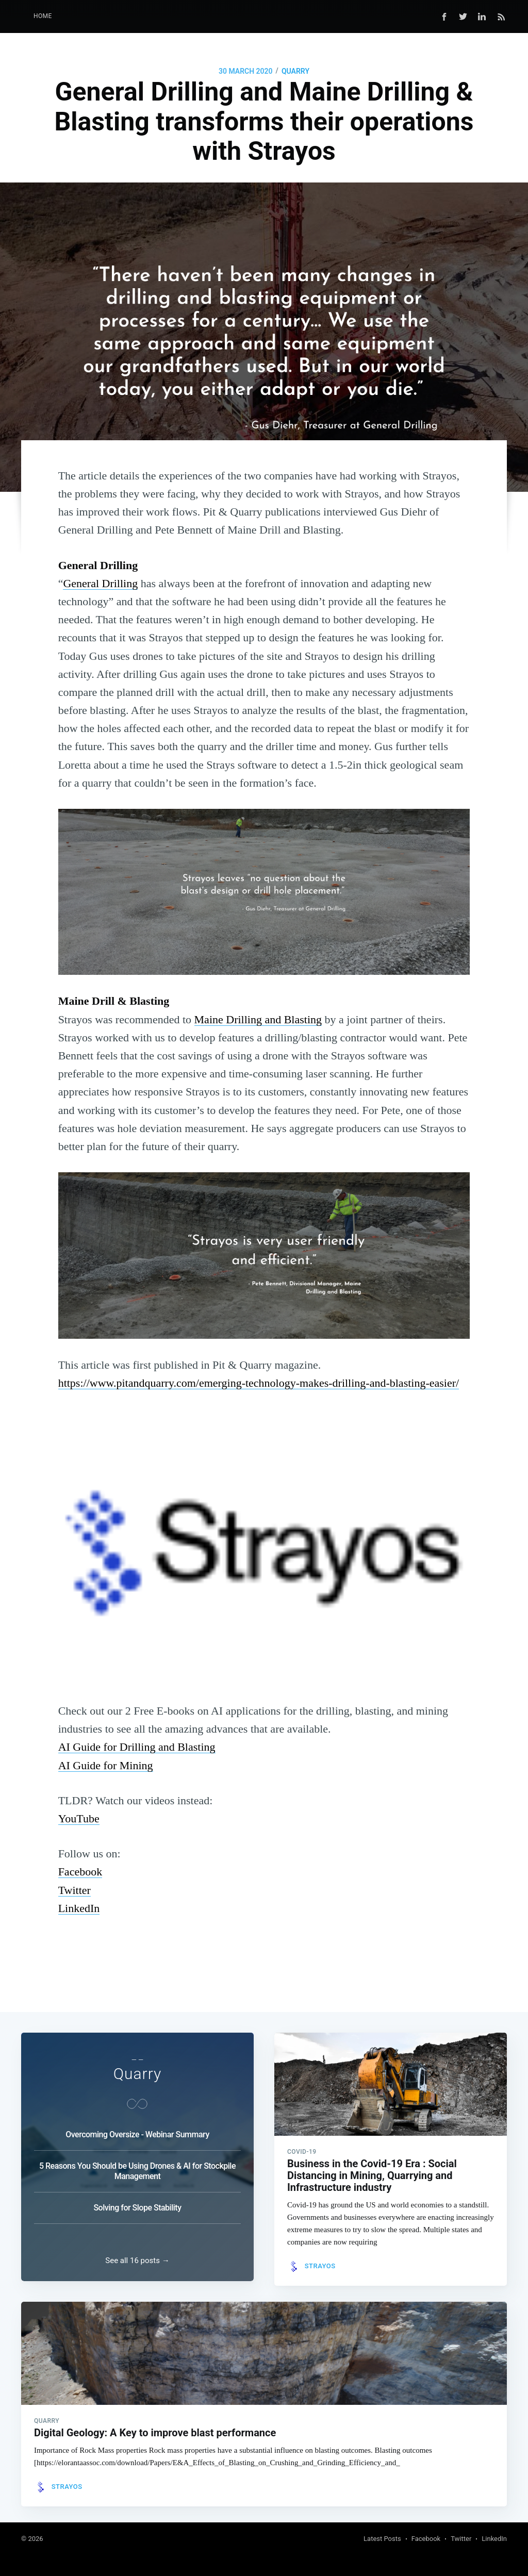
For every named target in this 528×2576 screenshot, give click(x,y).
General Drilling (100, 583)
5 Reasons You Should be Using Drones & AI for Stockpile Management (137, 2162)
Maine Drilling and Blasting (258, 1019)
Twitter (74, 1890)
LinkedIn (79, 1908)
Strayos (320, 2257)
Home (43, 16)
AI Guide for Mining (105, 1765)
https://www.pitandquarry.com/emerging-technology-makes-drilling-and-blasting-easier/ (258, 1382)
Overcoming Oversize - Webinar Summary (137, 2125)
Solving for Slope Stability (137, 2198)
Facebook (80, 1871)
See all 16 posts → (137, 2256)
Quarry (295, 71)
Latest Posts (382, 2538)
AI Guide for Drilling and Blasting (137, 1746)
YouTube (79, 1818)
